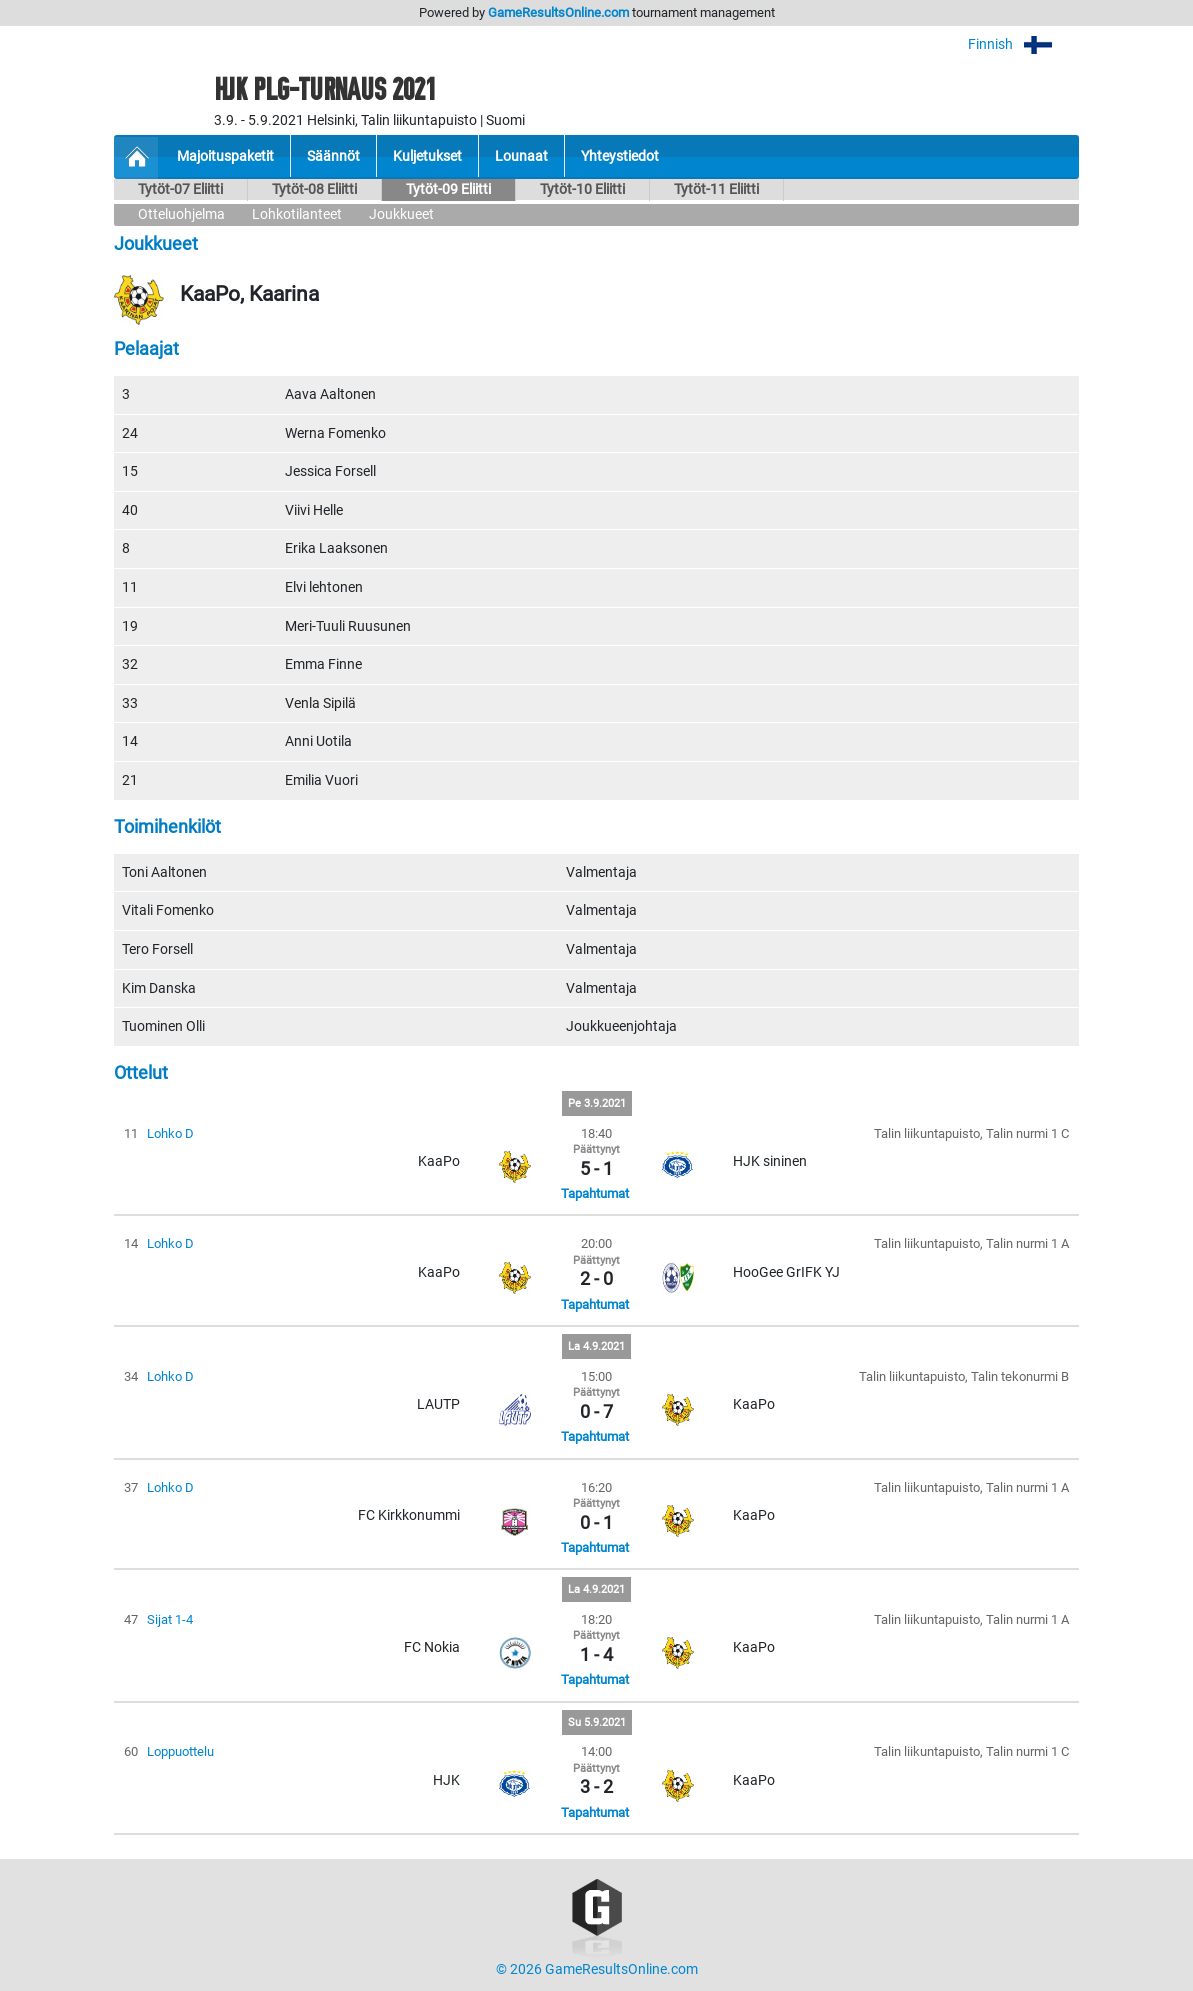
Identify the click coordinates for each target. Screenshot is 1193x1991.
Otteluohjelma (181, 214)
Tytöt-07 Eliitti (180, 189)
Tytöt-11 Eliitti (716, 189)
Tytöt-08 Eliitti (314, 189)
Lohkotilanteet (297, 214)
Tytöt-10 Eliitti (582, 189)
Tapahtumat (595, 1193)
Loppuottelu (180, 1751)
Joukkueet (401, 214)
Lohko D (170, 1133)
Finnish (1023, 44)
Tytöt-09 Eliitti (448, 189)
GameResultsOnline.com (558, 12)
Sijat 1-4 (170, 1619)
